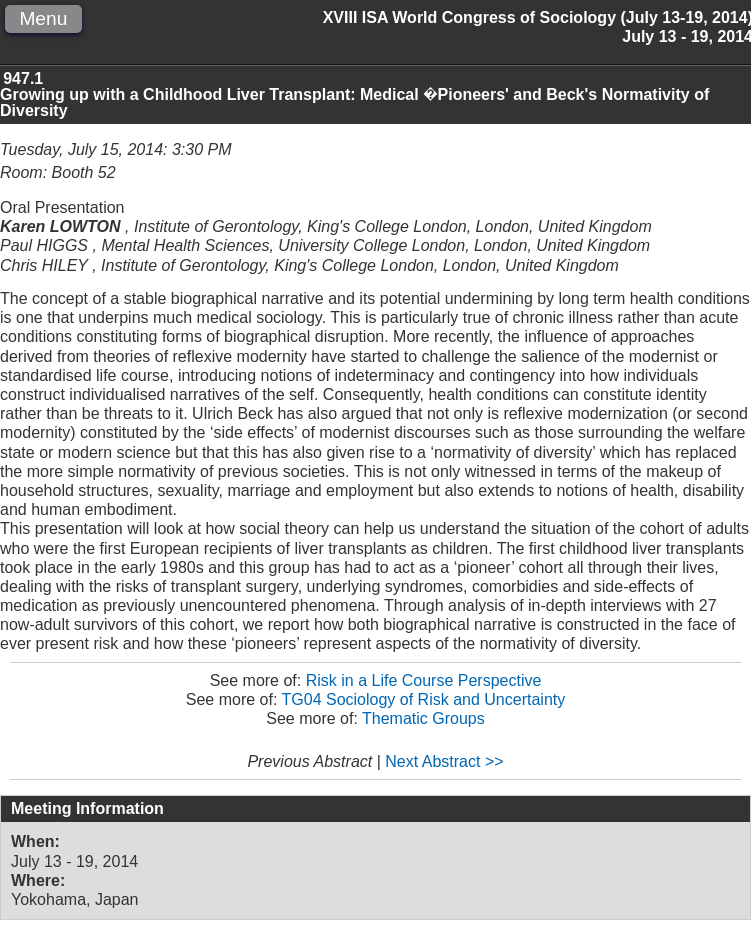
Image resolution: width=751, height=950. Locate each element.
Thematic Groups (423, 718)
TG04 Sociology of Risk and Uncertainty (424, 699)
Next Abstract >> (444, 761)
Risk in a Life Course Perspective (424, 680)
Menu (43, 18)
